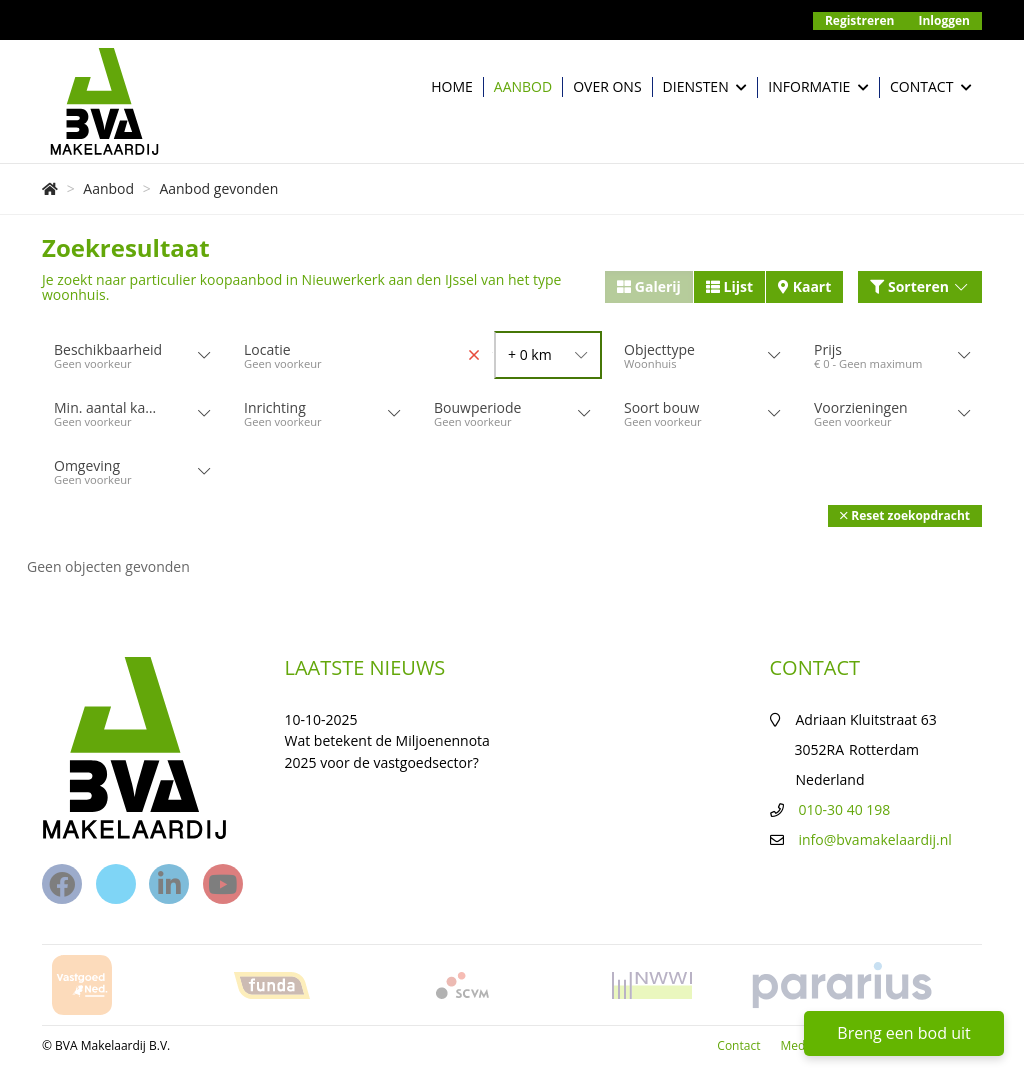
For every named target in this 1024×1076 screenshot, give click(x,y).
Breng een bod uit (903, 1033)
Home (452, 86)
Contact (931, 87)
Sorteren (920, 286)
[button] (905, 515)
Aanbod (523, 86)
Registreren (860, 20)
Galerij (649, 286)
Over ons (607, 86)
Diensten (705, 87)
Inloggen (945, 20)
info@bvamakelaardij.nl (875, 839)
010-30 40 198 (845, 809)
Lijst (729, 286)
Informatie (818, 87)
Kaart (804, 286)
